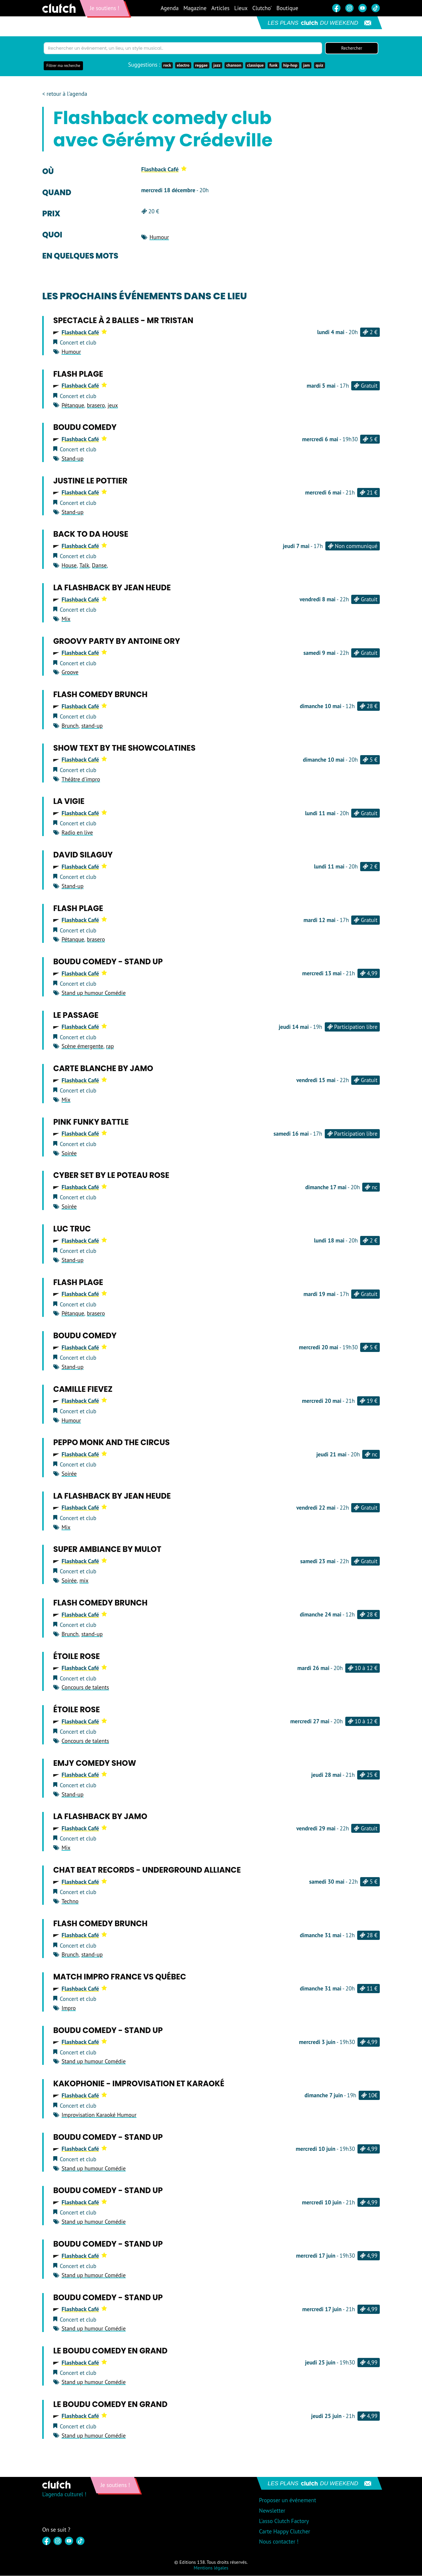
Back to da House (90, 534)
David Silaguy (83, 855)
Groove (70, 672)
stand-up (92, 726)
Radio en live (77, 833)
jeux (113, 405)
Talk (84, 565)
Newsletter (272, 2511)
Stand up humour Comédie (94, 993)
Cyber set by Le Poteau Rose (111, 1175)
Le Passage (75, 1015)
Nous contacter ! (279, 2542)
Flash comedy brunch (100, 695)
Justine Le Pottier (90, 481)
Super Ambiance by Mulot (107, 1549)
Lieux (241, 8)
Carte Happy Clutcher (284, 2531)
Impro (69, 2008)
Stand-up (73, 459)
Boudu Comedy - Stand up (108, 962)
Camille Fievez (82, 1389)
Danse (99, 565)
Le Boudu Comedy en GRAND (110, 2351)
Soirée (69, 1153)
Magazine (195, 8)
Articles (220, 8)
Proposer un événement (287, 2500)
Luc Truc (72, 1229)
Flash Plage (78, 374)
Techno (70, 1901)
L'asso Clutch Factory (284, 2521)
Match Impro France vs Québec (119, 1977)
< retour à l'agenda (64, 94)
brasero (96, 405)
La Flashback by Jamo (100, 1817)
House (69, 565)
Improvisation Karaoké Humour (99, 2115)
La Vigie (68, 801)
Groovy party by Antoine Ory (116, 641)
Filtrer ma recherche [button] (63, 66)
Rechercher (352, 48)
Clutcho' (262, 8)
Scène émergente (82, 1046)
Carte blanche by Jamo (103, 1069)
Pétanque (73, 405)
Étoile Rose (76, 1656)
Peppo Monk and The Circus (111, 1443)
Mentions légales (211, 2568)
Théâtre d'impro (81, 779)
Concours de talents (85, 1687)
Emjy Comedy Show (94, 1763)
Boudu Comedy (85, 427)
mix (83, 1581)
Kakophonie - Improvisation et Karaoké (138, 2084)
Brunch (70, 726)
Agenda (170, 8)
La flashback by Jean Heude (112, 588)
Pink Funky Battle (91, 1122)
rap (110, 1046)
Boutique (287, 8)
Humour (159, 237)
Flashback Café (164, 169)
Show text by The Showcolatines (124, 748)
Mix (66, 619)
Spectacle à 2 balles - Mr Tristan (123, 321)
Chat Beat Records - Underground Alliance (147, 1870)
